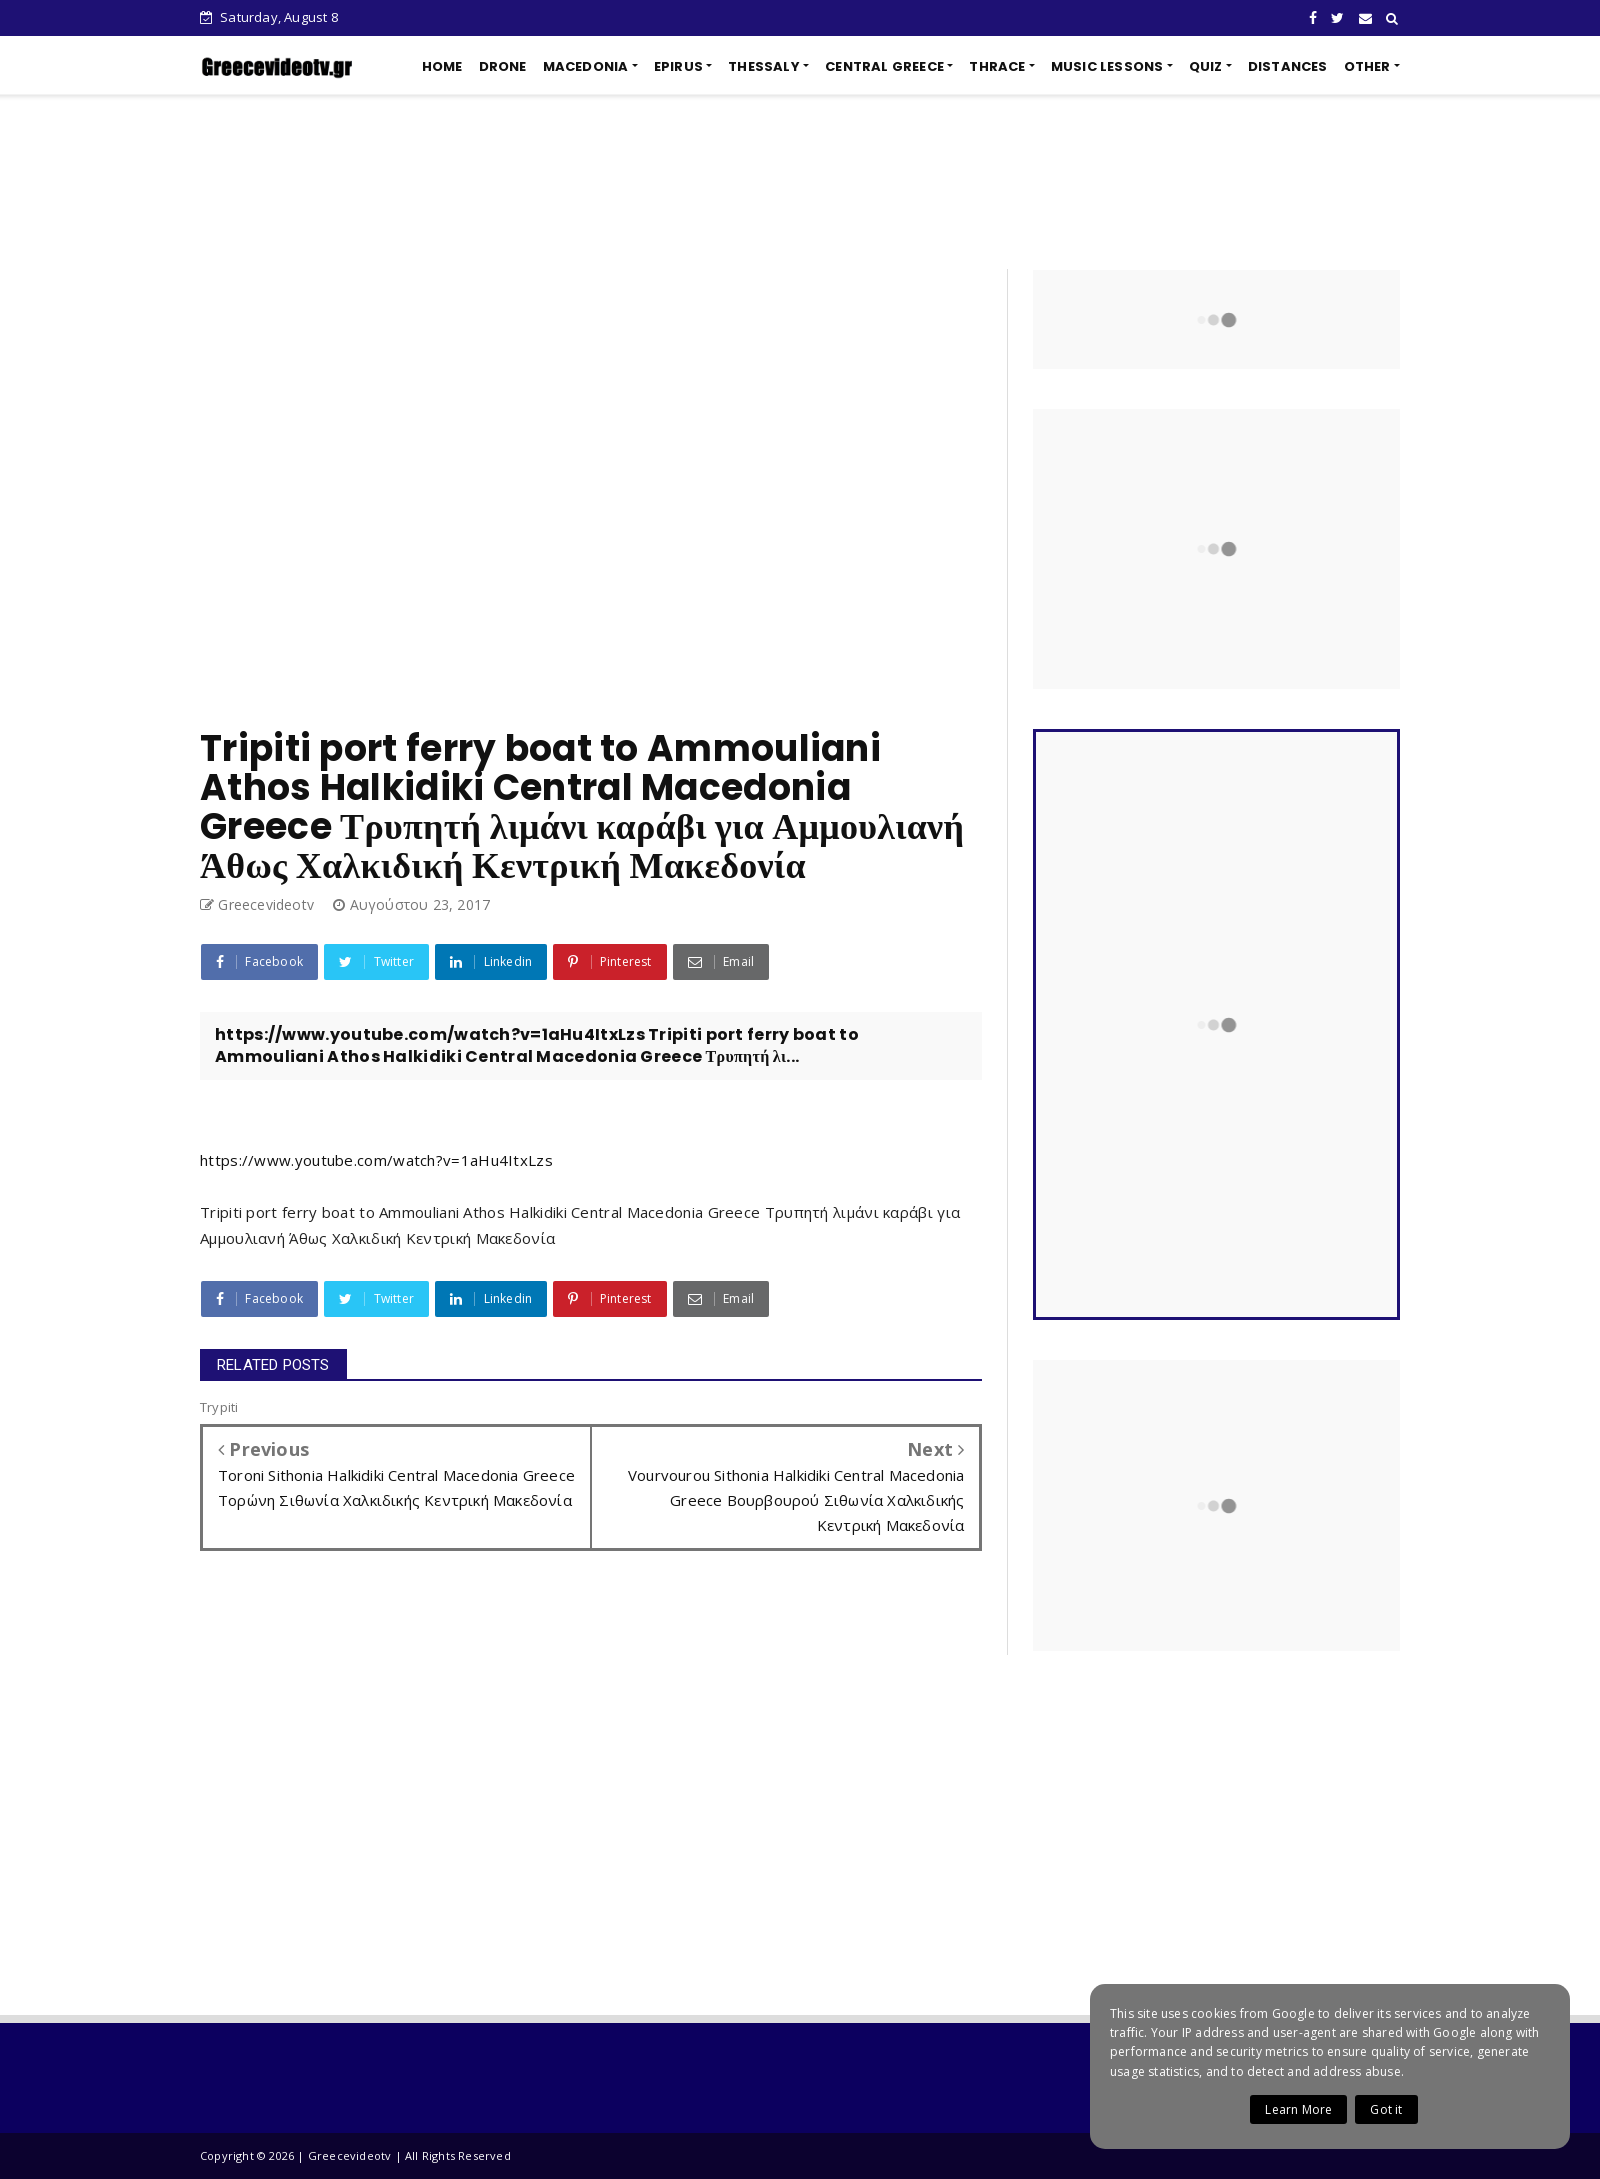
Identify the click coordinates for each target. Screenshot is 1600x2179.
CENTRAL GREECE (884, 66)
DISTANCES (1288, 66)
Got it (1386, 2109)
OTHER (1367, 66)
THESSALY (764, 66)
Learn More (1298, 2109)
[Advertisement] (800, 182)
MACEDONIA (586, 66)
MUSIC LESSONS (1107, 66)
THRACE (997, 66)
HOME (442, 66)
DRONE (503, 66)
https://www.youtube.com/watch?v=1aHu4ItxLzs (376, 1160)
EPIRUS (678, 66)
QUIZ (1206, 66)
